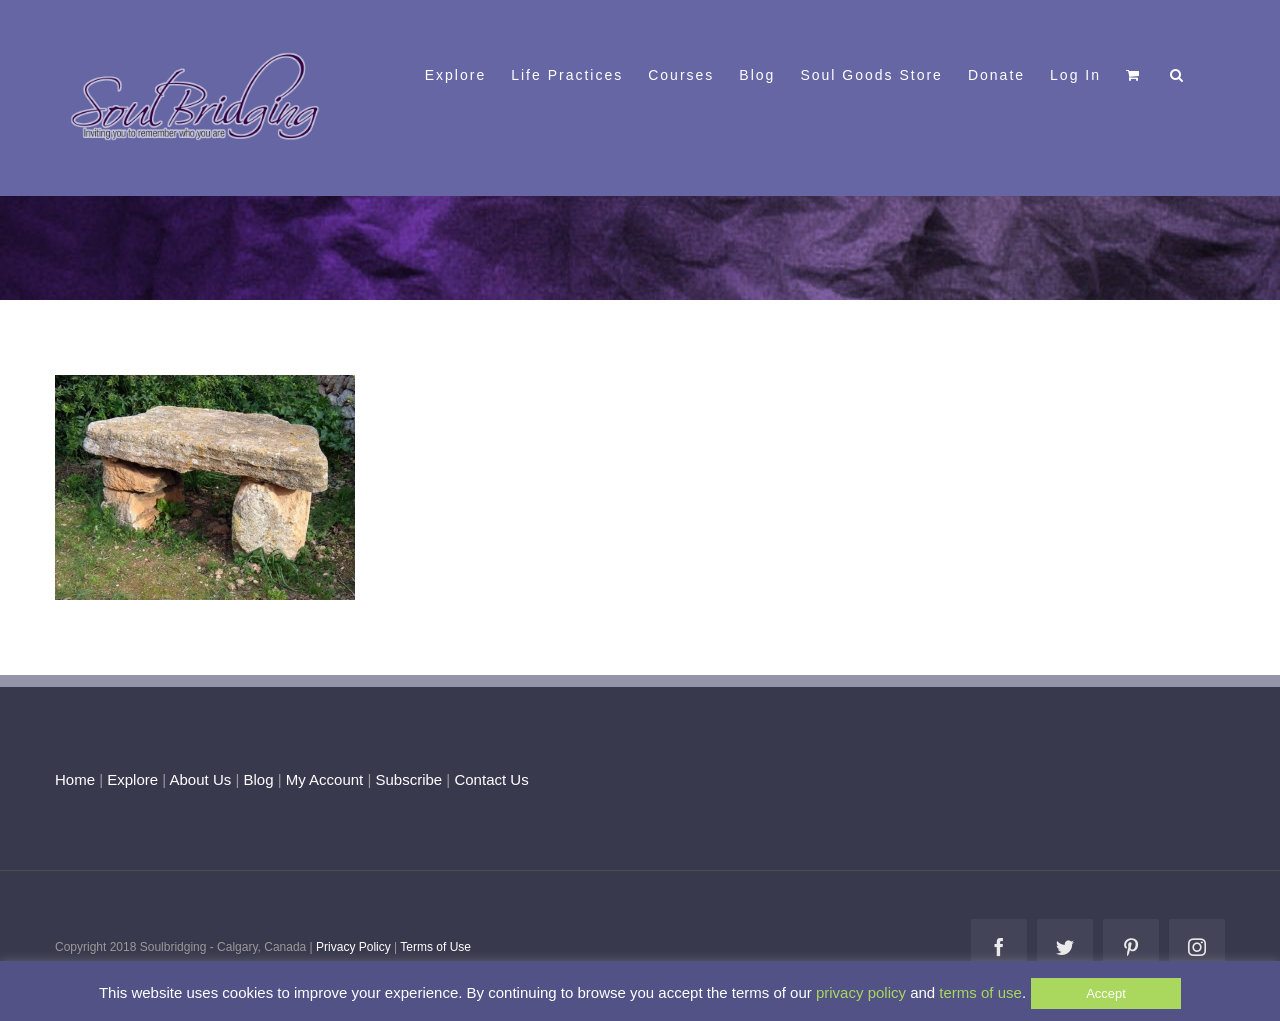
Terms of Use (435, 947)
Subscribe (409, 779)
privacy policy (861, 992)
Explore (132, 779)
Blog (258, 779)
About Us (201, 779)
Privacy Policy (353, 947)
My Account (325, 779)
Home (75, 779)
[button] (1177, 73)
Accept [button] (1106, 993)
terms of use (980, 992)
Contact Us (489, 779)
